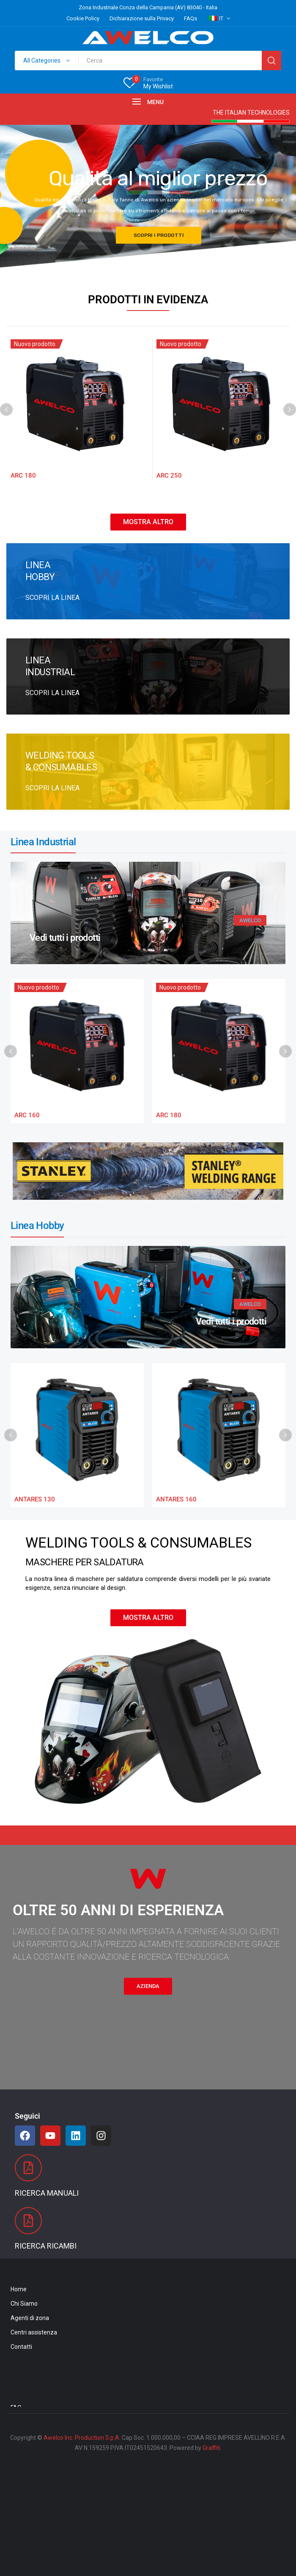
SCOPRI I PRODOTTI (159, 235)
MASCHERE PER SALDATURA (84, 1562)
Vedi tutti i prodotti (65, 937)
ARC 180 (23, 475)
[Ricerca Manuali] (28, 2167)
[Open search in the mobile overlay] (148, 60)
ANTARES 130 (34, 1499)
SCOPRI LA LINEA (52, 598)
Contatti (21, 2346)
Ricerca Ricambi (46, 2245)
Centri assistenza (34, 2332)
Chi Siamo (24, 2303)
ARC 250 (169, 475)
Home (19, 2289)
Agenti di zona (30, 2318)
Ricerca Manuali (47, 2192)
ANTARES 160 (176, 1499)
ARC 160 (27, 1115)
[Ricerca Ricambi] (28, 2220)
